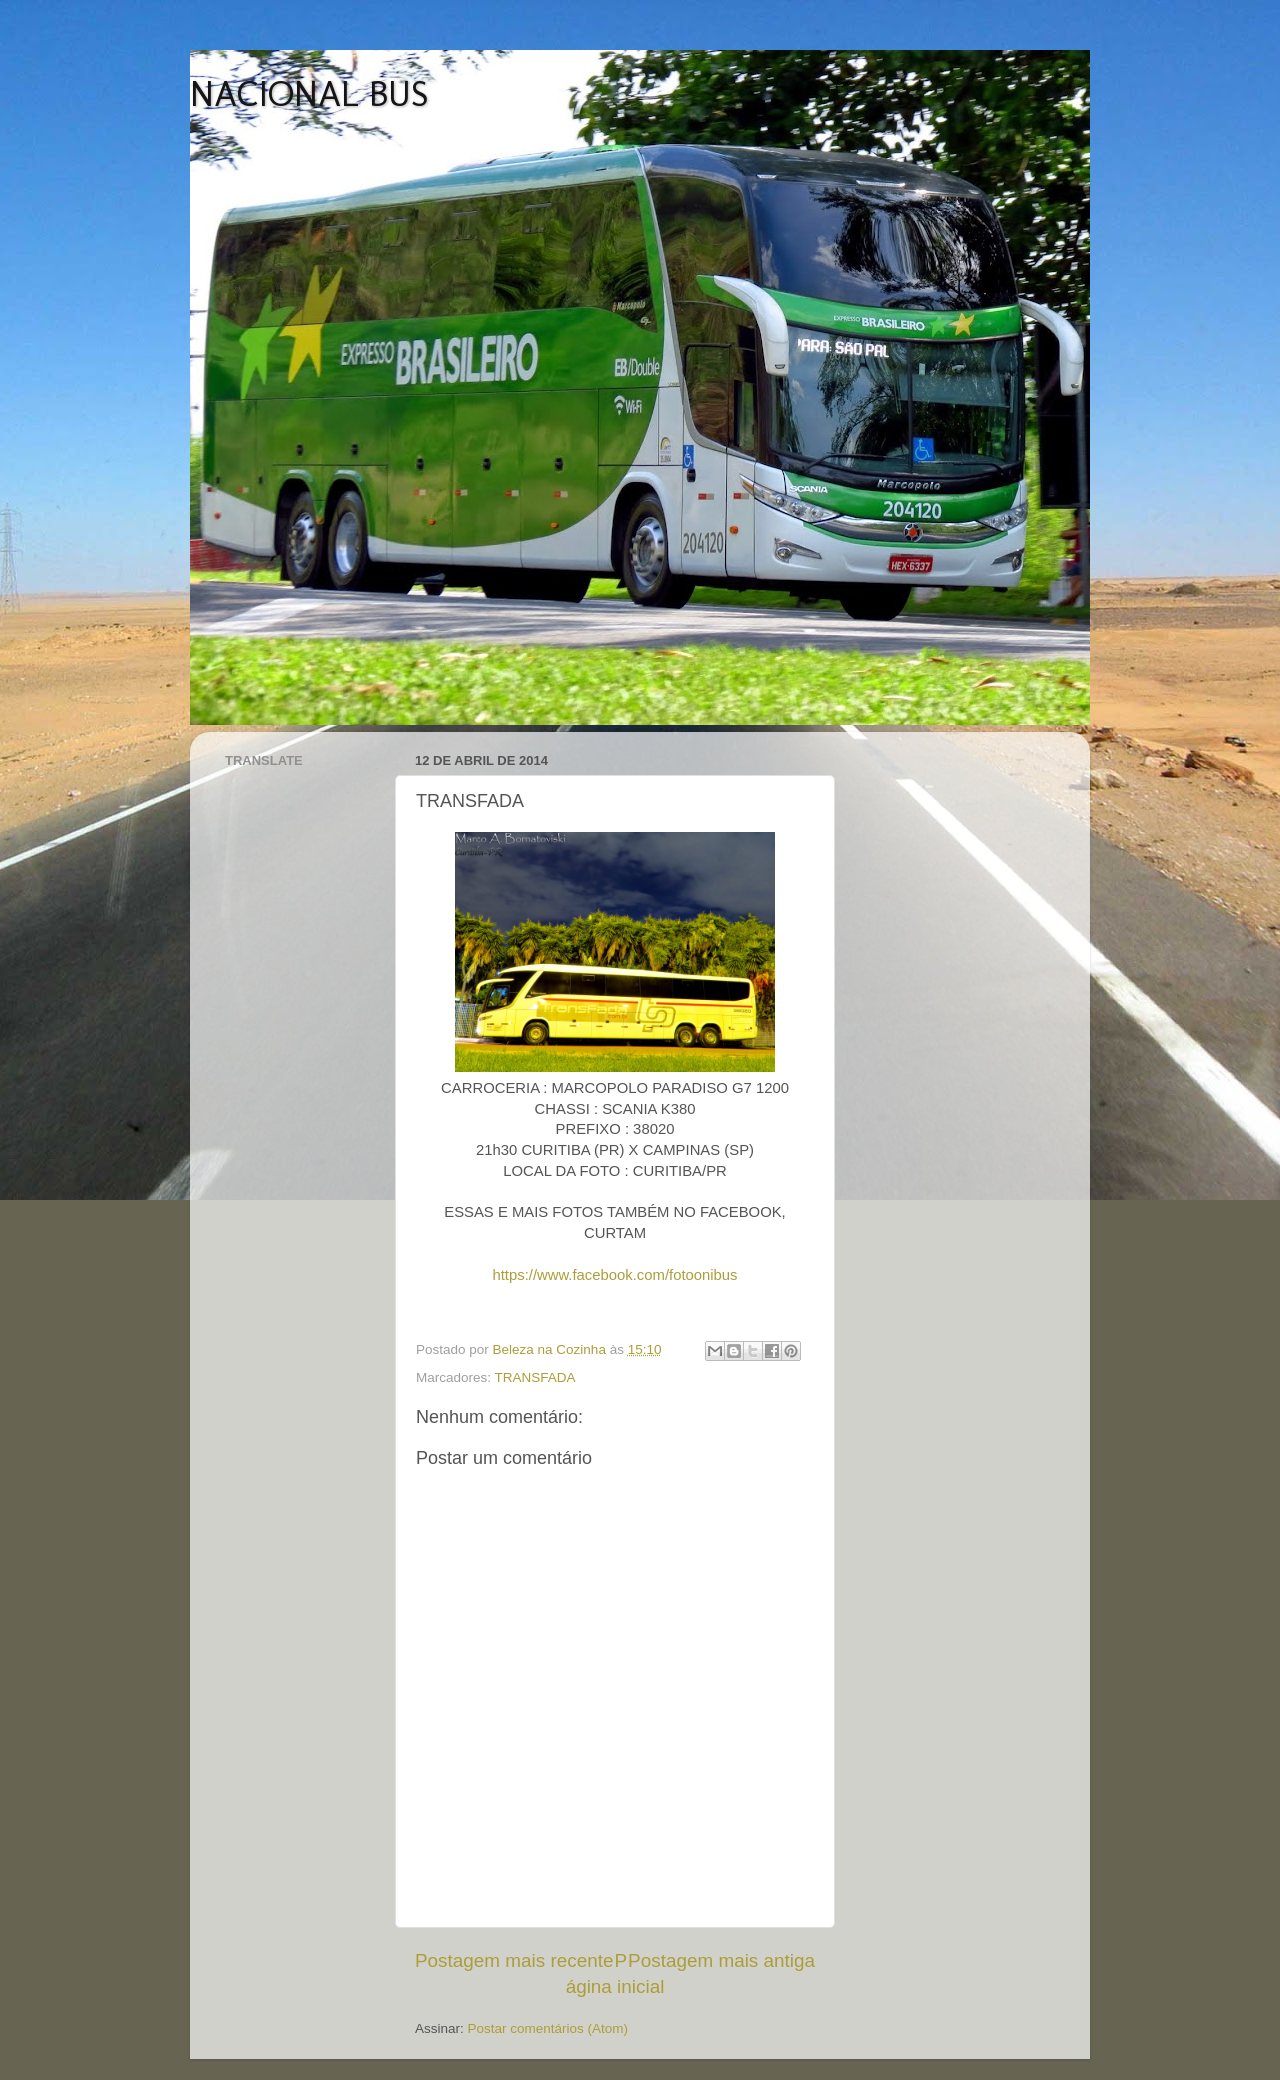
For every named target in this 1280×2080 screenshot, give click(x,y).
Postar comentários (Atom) (548, 2028)
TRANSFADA (535, 1377)
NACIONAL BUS (309, 93)
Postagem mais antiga (721, 1960)
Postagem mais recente (514, 1960)
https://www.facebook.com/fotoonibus (614, 1275)
